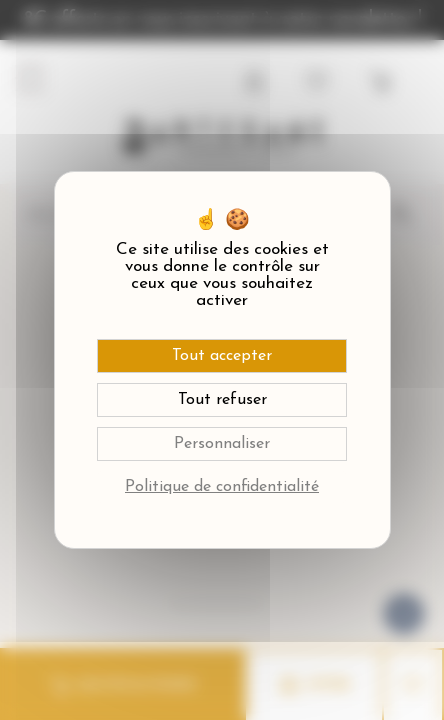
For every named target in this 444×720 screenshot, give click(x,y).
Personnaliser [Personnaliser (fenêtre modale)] (222, 444)
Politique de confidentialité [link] (222, 487)
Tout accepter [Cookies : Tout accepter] (222, 356)
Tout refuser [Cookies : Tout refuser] (222, 400)
